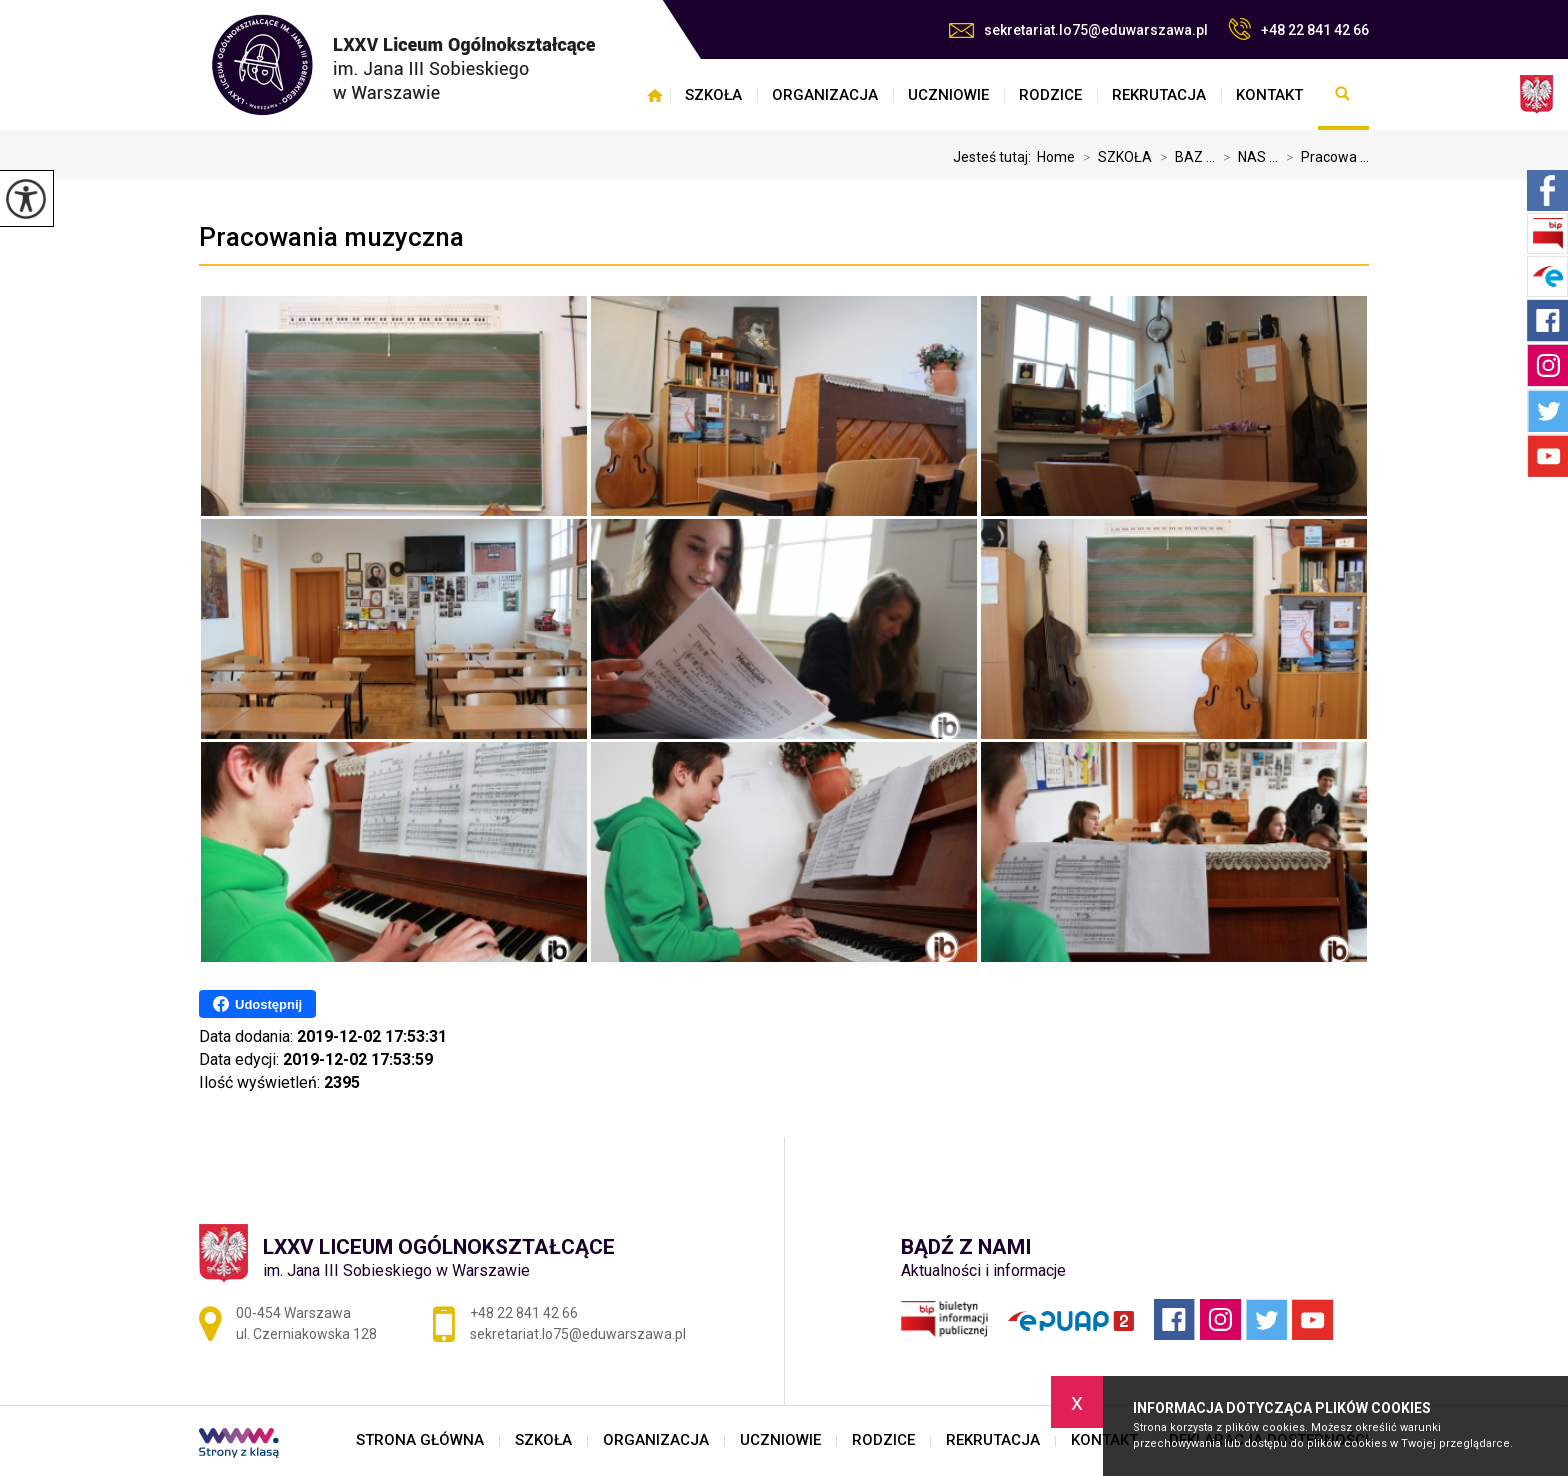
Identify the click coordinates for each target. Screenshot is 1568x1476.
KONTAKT (1269, 95)
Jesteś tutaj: (995, 157)
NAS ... (1246, 157)
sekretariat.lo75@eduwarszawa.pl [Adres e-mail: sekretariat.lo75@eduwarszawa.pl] (578, 1334)
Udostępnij (257, 1004)
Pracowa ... (1323, 157)
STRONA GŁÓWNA (655, 95)
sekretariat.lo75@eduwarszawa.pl (1078, 30)
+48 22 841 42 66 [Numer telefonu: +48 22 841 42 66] (524, 1313)
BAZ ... (1183, 157)
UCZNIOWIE (948, 95)
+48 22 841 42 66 (1298, 29)
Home (1056, 157)
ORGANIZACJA (825, 95)
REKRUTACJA (1159, 95)
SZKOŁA (713, 95)
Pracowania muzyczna (331, 237)
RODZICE (1050, 95)
